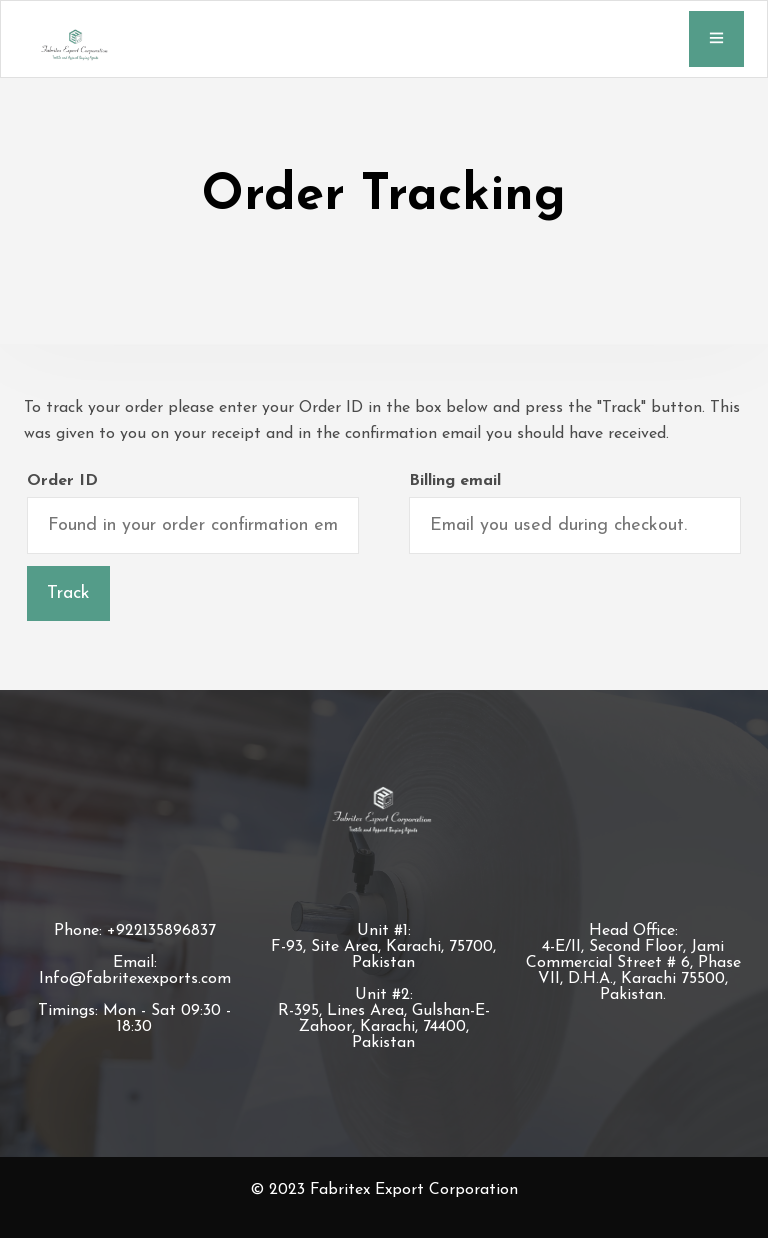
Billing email (455, 481)
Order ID (62, 481)
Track (68, 593)
